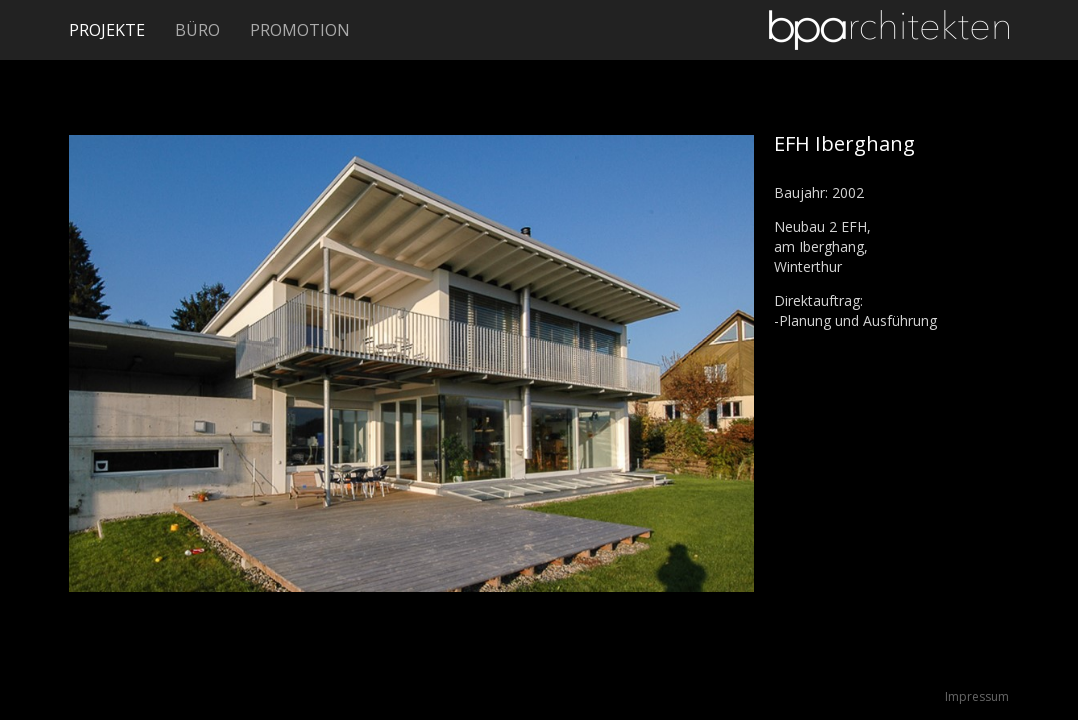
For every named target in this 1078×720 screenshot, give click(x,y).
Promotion (300, 30)
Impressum (977, 696)
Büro (197, 30)
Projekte (107, 30)
